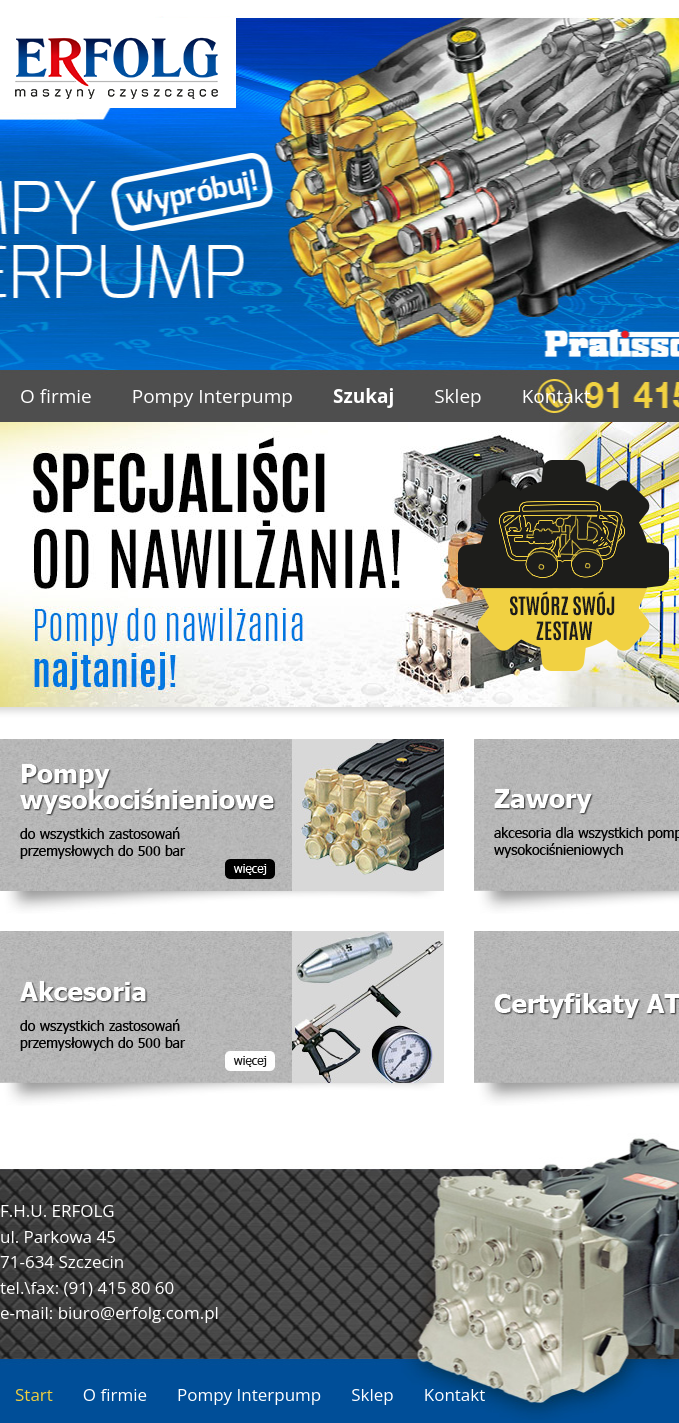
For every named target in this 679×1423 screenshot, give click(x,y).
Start (34, 1394)
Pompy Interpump (212, 396)
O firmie (56, 396)
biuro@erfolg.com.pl (138, 1312)
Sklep (458, 396)
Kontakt (556, 396)
